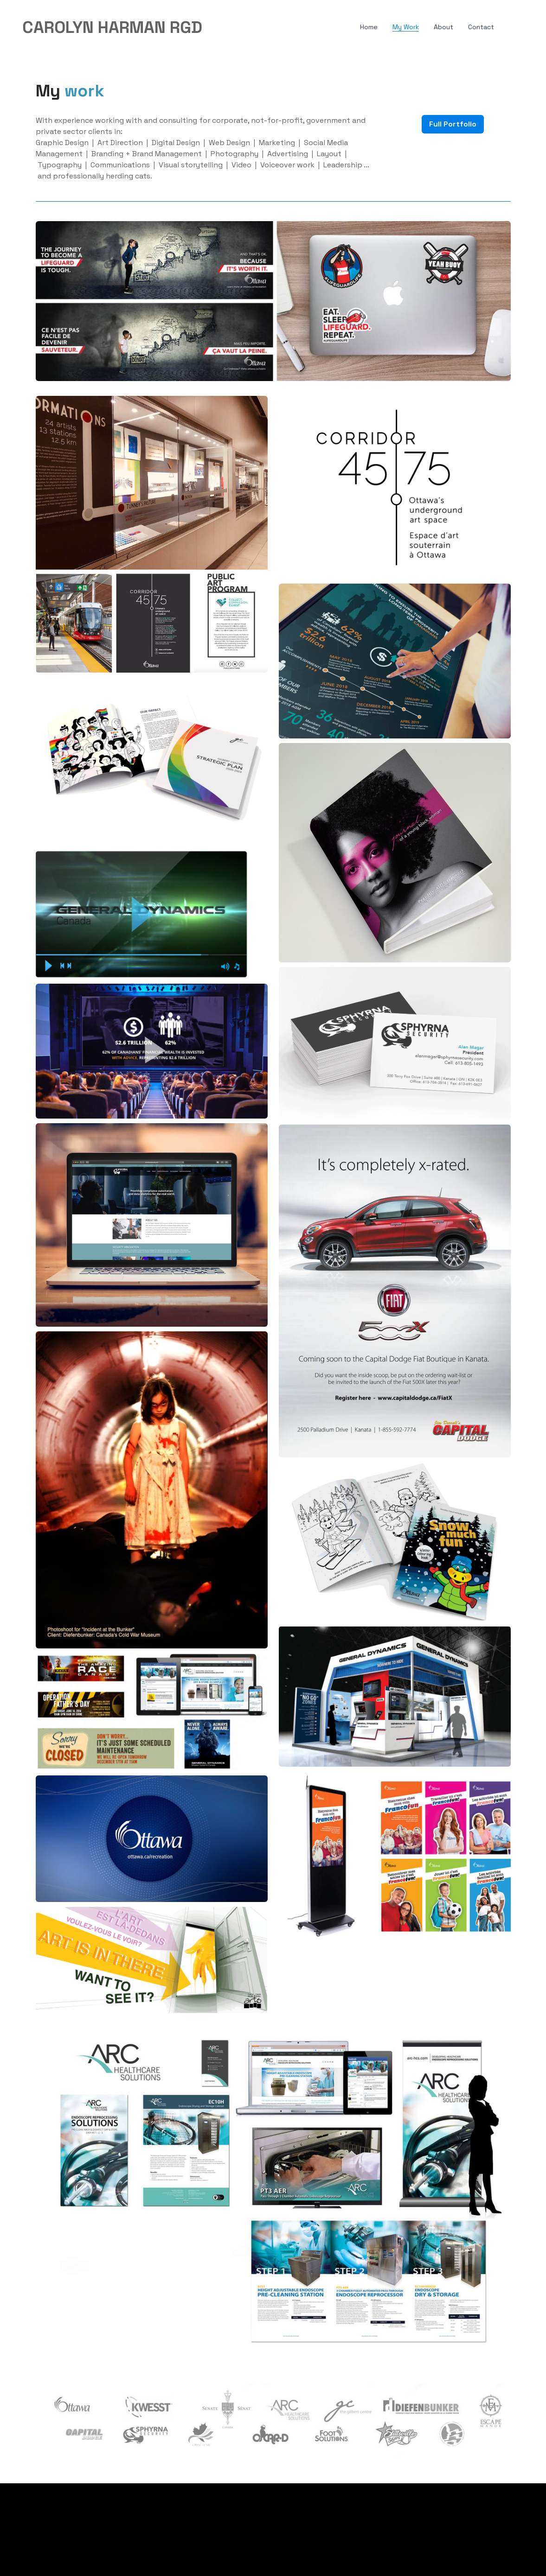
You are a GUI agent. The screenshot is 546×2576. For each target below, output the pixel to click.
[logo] (112, 27)
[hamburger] (213, 27)
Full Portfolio (452, 124)
